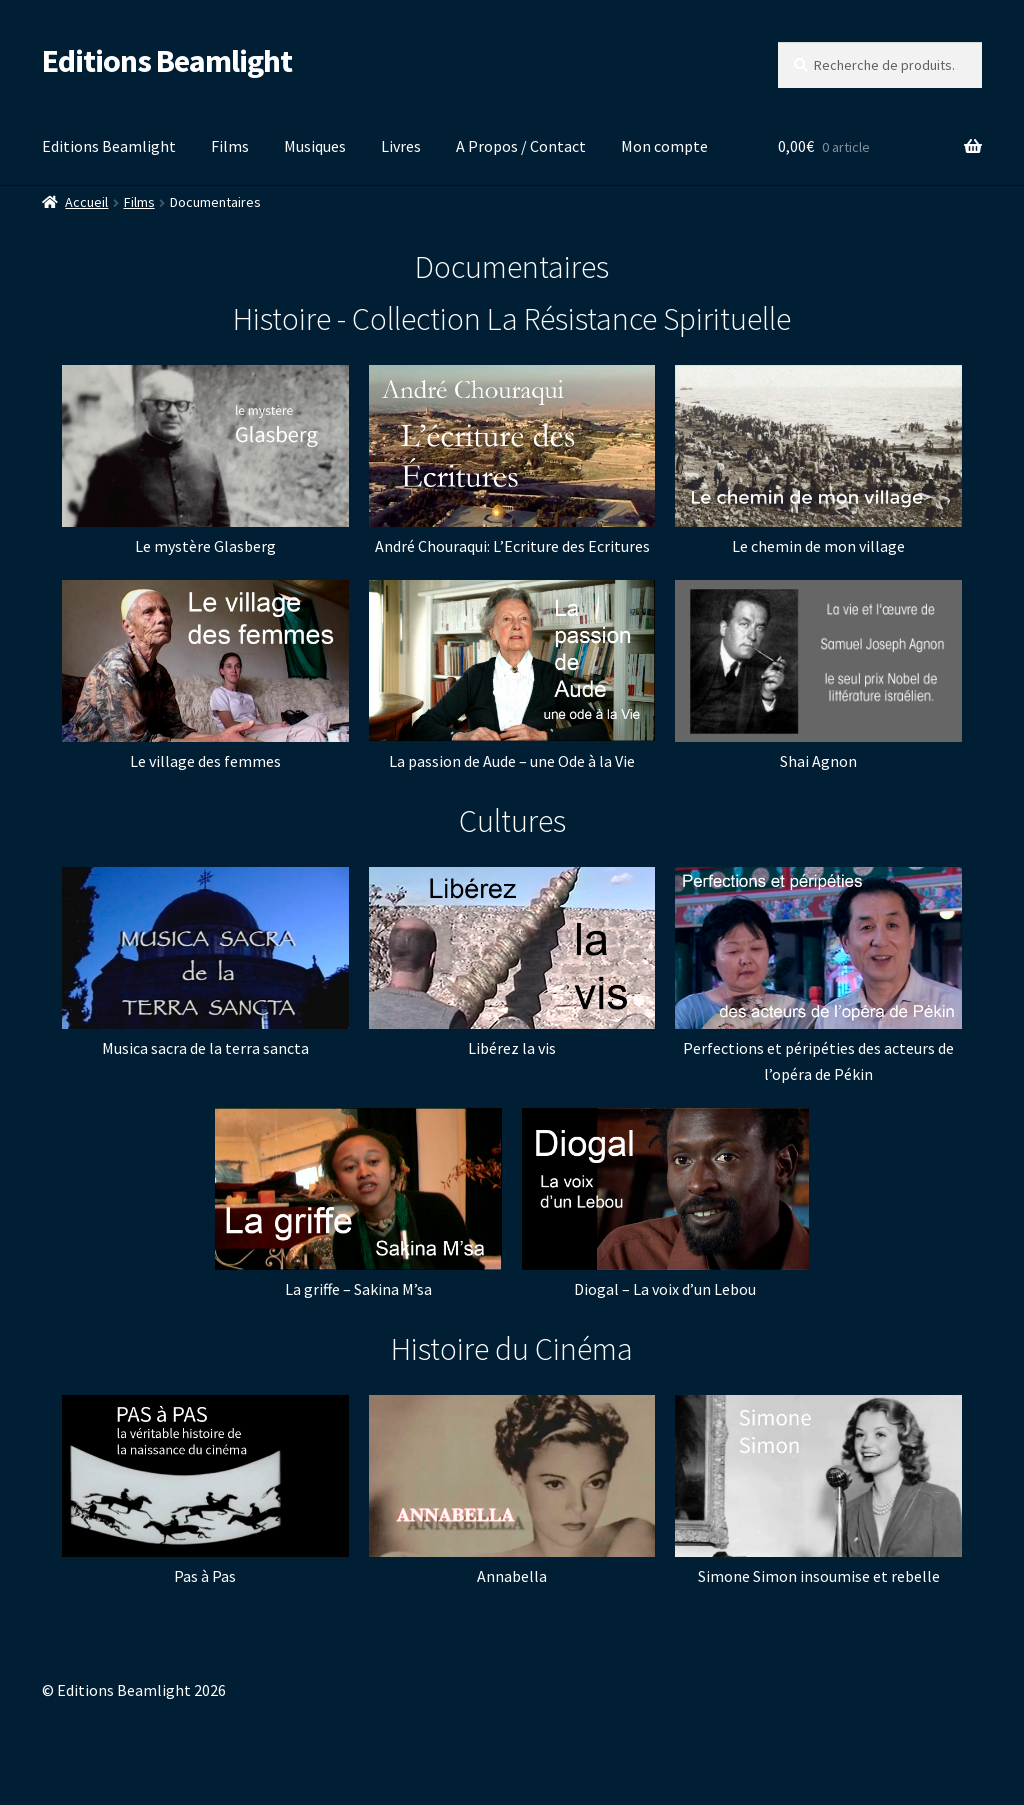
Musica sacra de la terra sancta (205, 1048)
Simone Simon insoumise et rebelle (819, 1576)
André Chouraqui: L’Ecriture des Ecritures (512, 546)
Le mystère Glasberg (205, 546)
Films (230, 146)
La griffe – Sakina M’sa (358, 1289)
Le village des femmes (205, 761)
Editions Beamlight (167, 61)
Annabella (512, 1576)
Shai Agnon (818, 761)
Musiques (315, 146)
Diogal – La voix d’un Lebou (665, 1289)
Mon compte (664, 146)
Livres (401, 146)
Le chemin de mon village (818, 546)
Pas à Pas (205, 1576)
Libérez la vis (512, 1048)
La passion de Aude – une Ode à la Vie (512, 761)
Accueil (86, 202)
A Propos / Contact (521, 146)
